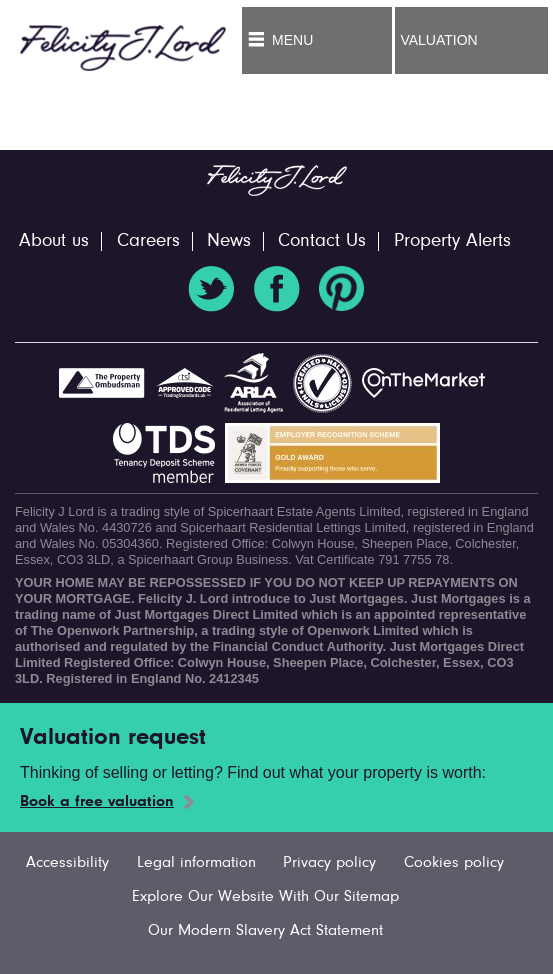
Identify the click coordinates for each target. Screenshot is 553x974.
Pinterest (342, 289)
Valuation (438, 40)
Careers (148, 241)
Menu (292, 40)
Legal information (196, 863)
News (229, 241)
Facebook (277, 289)
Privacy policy (329, 863)
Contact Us (322, 241)
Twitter (211, 289)
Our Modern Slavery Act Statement (265, 931)
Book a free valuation (97, 802)
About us (54, 241)
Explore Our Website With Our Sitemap (265, 897)
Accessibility (67, 863)
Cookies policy (454, 863)
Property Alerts (452, 241)
